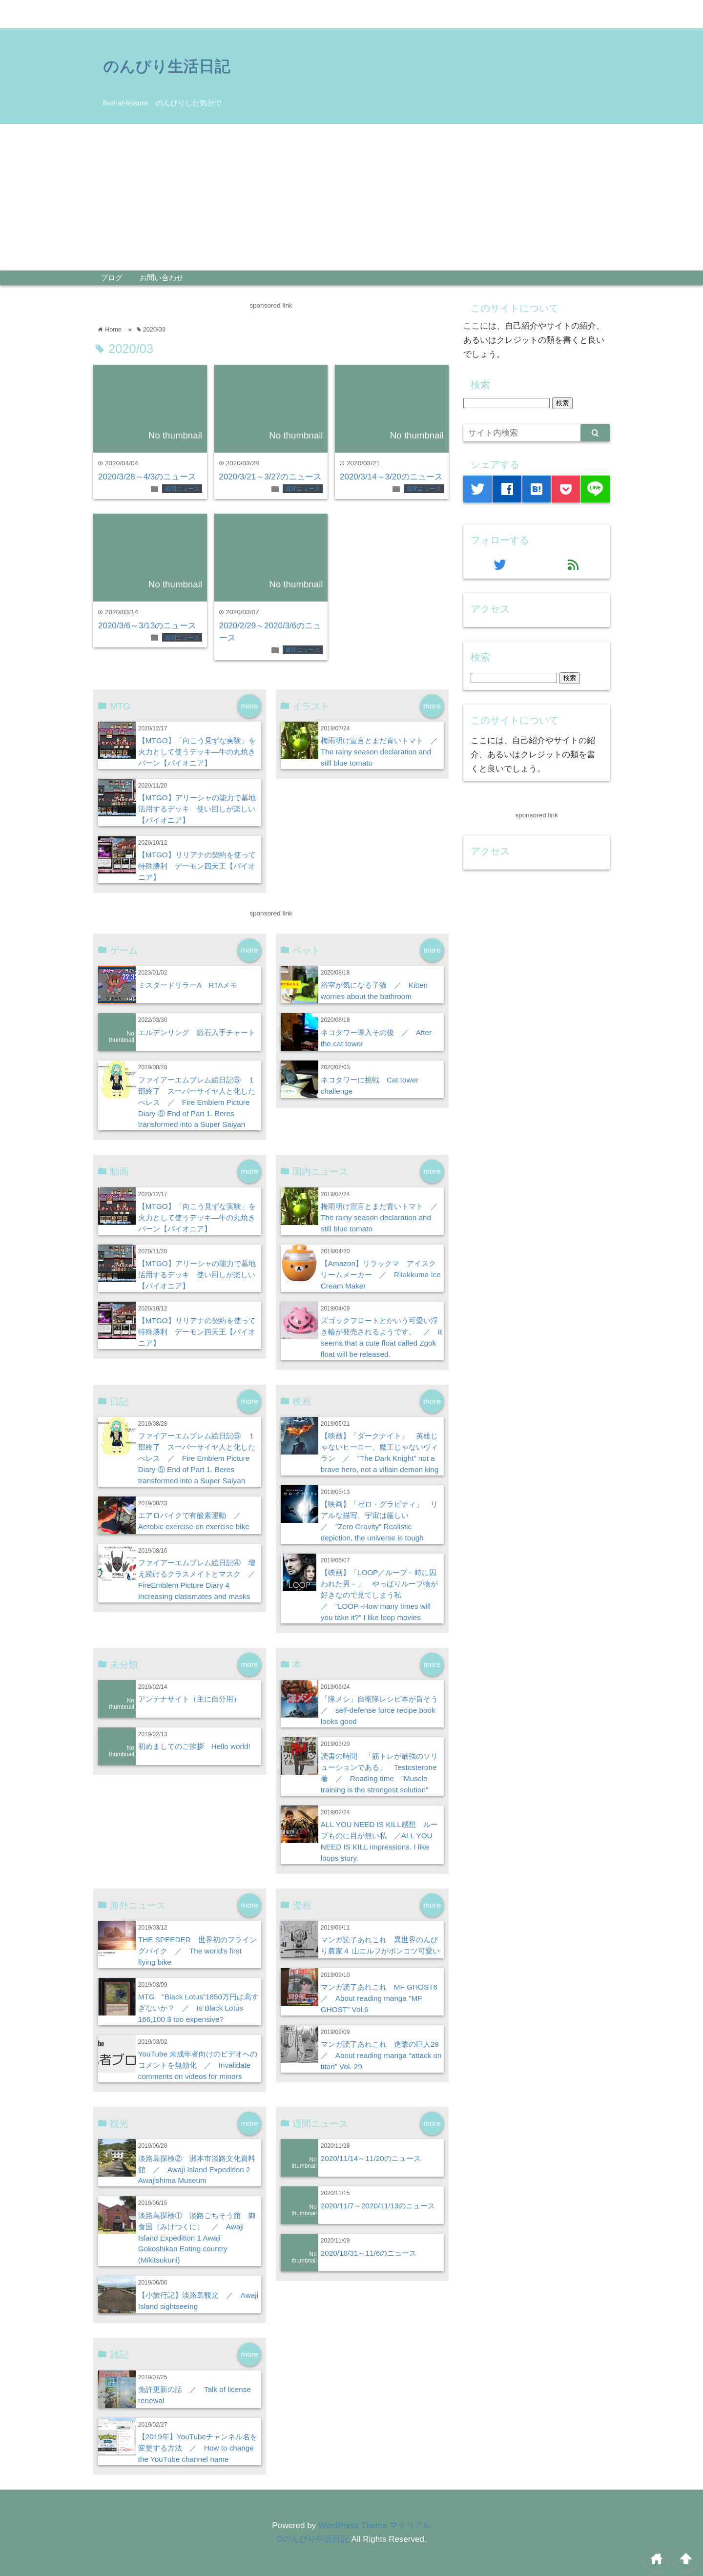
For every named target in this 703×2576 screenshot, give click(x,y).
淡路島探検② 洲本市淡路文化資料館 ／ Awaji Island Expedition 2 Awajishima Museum (196, 2169)
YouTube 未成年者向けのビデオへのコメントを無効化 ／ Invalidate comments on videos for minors (197, 2065)
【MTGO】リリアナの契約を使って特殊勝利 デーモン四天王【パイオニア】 (197, 866)
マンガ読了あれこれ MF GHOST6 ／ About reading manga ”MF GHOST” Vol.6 (383, 1998)
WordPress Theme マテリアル (374, 2525)
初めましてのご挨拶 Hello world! (194, 1746)
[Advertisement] (351, 197)
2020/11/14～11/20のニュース (371, 2158)
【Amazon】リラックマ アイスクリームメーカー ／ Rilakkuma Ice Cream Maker (381, 1274)
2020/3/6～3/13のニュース (147, 625)
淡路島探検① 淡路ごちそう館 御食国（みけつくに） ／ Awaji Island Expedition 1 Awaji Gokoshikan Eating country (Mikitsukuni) (196, 2237)
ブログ (112, 277)
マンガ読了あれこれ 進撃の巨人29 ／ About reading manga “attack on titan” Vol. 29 (383, 2055)
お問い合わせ (162, 277)
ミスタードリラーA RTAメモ (188, 985)
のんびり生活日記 (166, 66)
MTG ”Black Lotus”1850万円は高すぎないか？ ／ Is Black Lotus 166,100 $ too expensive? (198, 2008)
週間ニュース (182, 488)
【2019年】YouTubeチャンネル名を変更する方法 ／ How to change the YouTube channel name (197, 2447)
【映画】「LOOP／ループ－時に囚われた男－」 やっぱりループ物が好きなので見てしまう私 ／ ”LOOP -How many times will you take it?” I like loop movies (379, 1594)
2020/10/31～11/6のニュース (368, 2253)
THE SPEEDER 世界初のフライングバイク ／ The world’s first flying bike (197, 1950)
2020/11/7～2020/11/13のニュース (378, 2206)
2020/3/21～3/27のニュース (270, 476)
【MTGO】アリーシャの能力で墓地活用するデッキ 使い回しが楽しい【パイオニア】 (197, 808)
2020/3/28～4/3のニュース (147, 476)
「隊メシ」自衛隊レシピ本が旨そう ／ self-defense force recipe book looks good (383, 1710)
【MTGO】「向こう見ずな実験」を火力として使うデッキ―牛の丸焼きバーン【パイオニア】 (197, 751)
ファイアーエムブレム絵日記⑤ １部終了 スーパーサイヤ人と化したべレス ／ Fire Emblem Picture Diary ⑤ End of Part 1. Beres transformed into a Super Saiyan (196, 1102)
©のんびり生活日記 (312, 2539)
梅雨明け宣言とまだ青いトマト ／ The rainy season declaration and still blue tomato (383, 751)
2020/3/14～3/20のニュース (391, 476)
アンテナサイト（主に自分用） (189, 1699)
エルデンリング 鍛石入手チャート (196, 1032)
